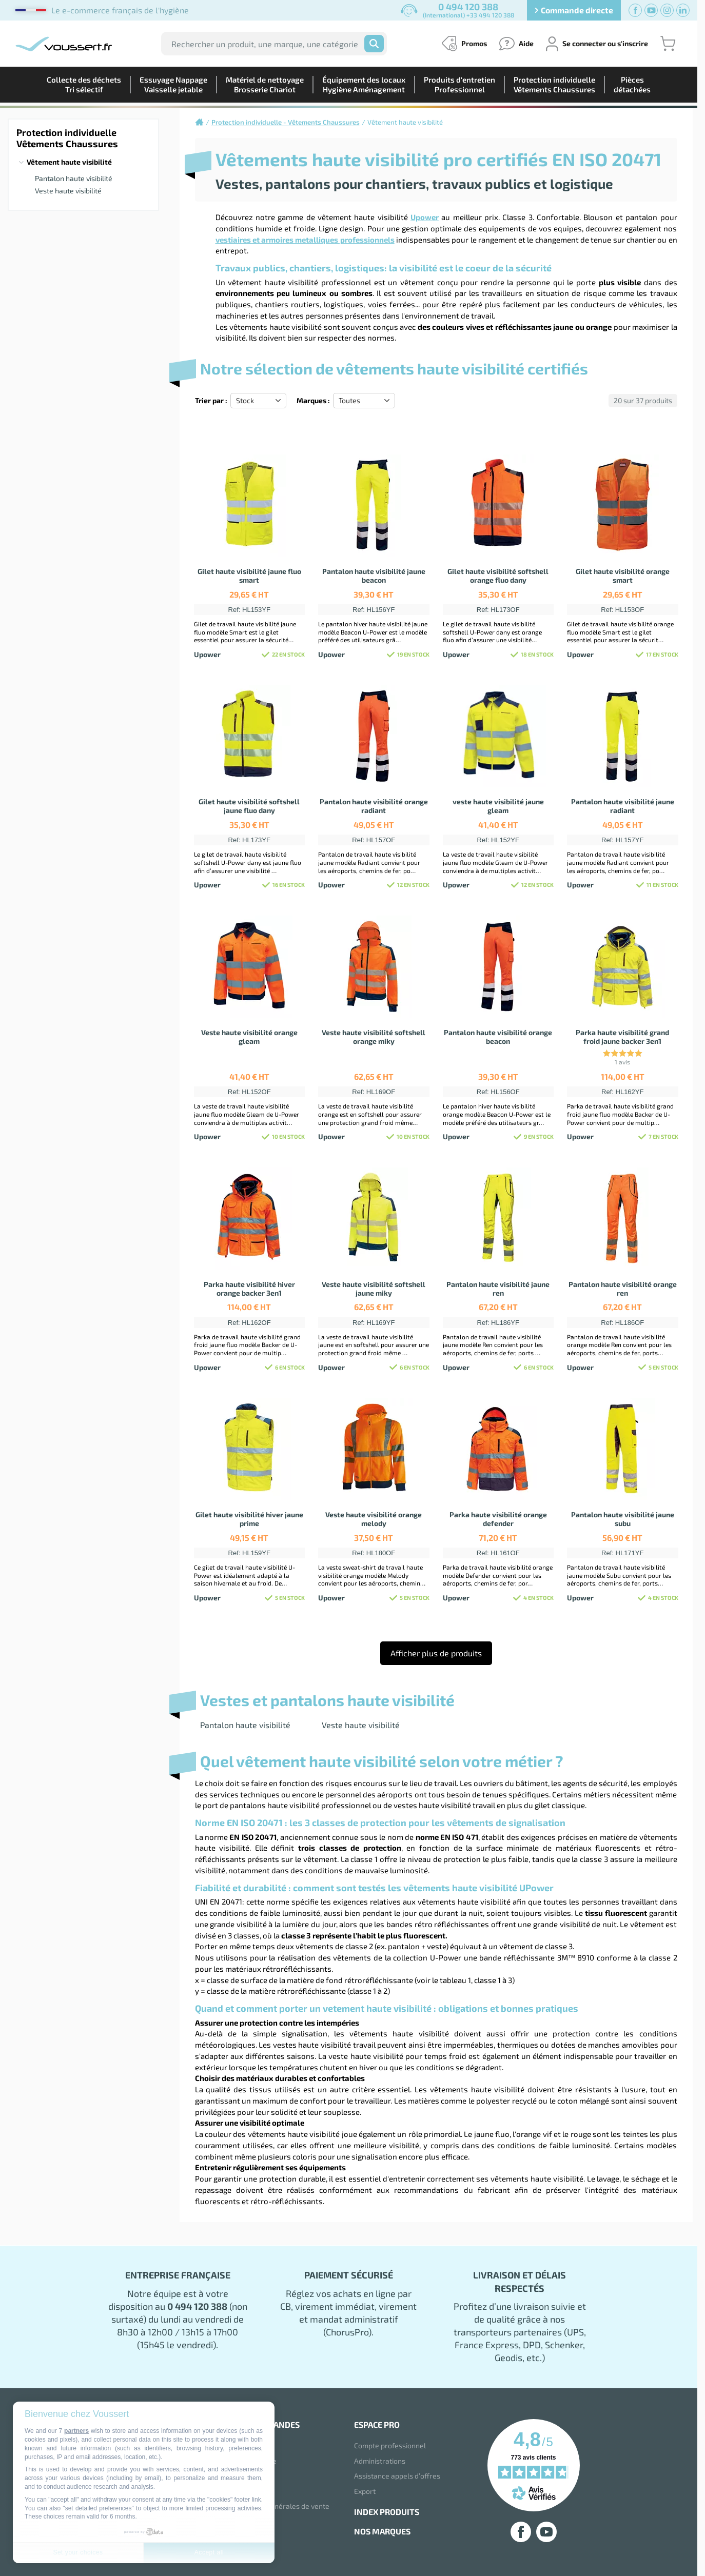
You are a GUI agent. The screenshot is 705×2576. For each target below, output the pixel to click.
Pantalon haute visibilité (73, 178)
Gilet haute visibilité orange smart (623, 575)
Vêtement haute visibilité (69, 161)
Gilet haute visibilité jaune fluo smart (249, 575)
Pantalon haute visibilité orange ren (623, 1288)
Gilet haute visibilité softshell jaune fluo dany (249, 806)
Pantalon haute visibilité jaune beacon (373, 575)
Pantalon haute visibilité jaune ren (498, 1288)
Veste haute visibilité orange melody (373, 1519)
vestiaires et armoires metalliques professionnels (305, 239)
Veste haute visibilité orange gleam (249, 1036)
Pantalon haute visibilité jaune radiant (622, 806)
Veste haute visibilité (68, 190)
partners (76, 2430)
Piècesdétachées (632, 84)
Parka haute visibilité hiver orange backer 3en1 (249, 1288)
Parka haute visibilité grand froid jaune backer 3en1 (622, 1036)
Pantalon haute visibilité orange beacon (498, 1036)
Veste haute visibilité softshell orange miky (373, 1036)
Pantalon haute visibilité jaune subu (622, 1519)
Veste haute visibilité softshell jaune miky (373, 1288)
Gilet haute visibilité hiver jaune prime (249, 1519)
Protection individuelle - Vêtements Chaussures (285, 122)
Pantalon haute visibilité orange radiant (374, 806)
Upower (424, 217)
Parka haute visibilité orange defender (498, 1519)
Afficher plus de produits (436, 1653)
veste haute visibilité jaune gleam (498, 806)
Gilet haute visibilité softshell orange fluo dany (498, 575)
